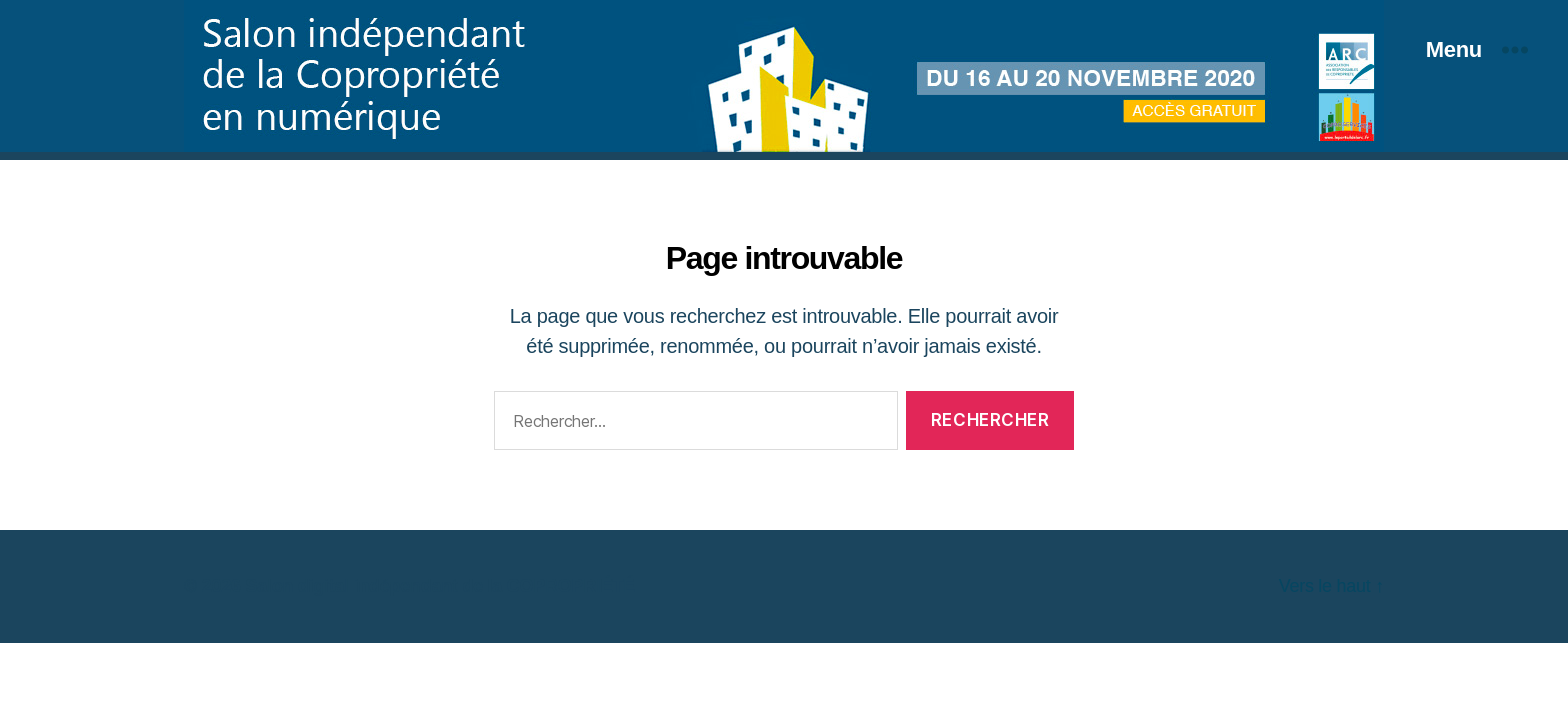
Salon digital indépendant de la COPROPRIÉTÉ (439, 586)
